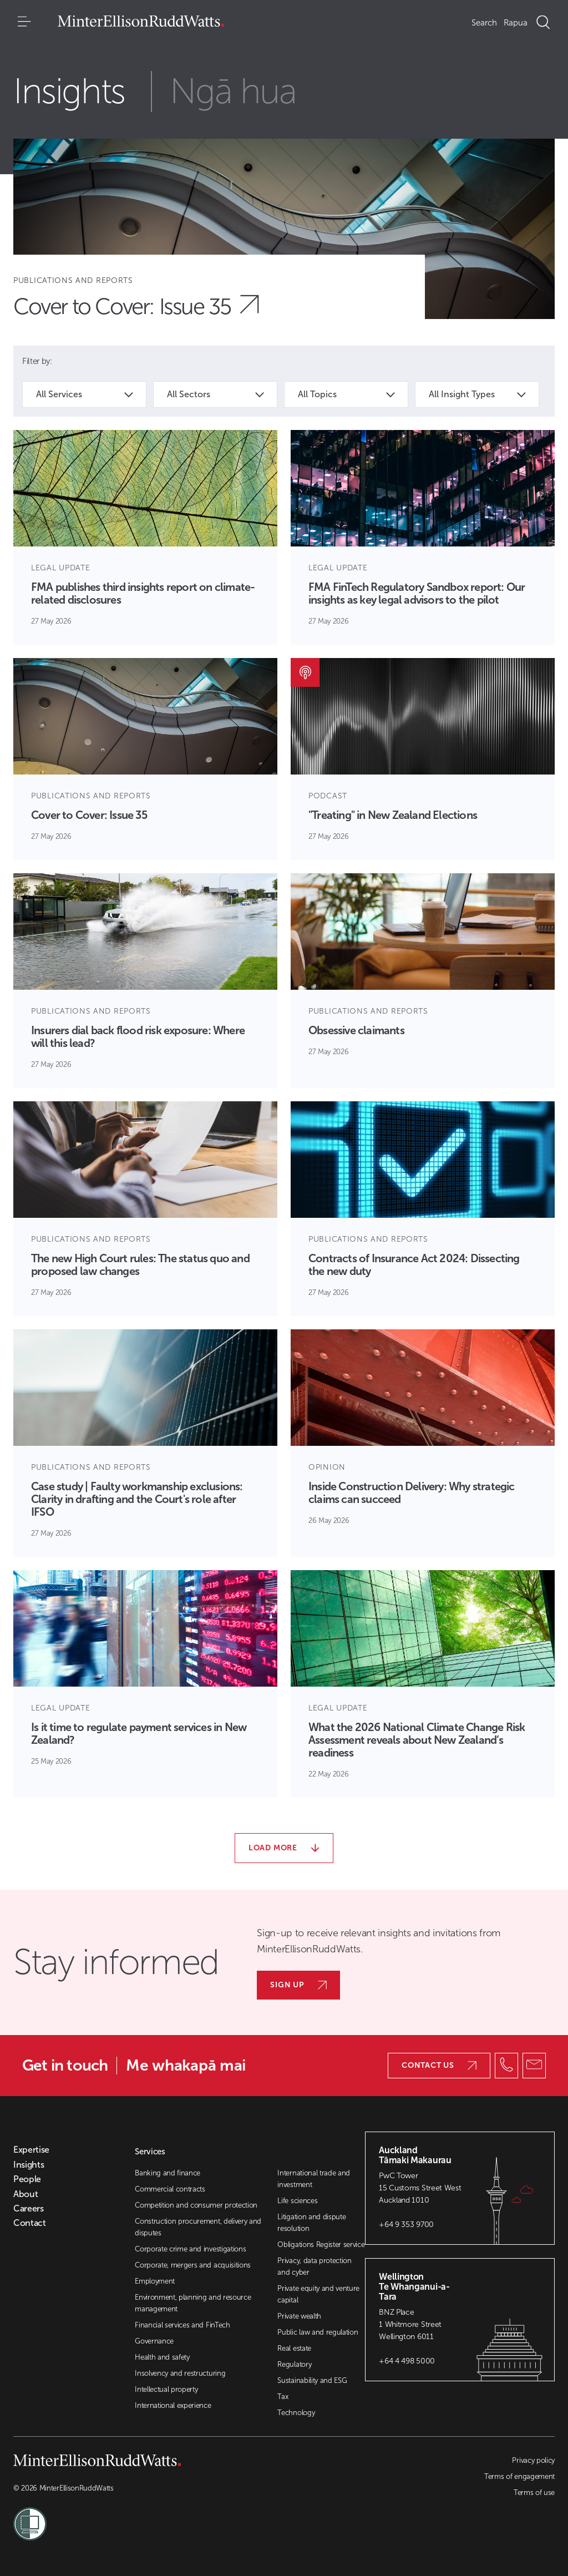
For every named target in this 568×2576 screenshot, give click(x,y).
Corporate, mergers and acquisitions (193, 2265)
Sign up (298, 1985)
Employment (155, 2281)
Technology (296, 2412)
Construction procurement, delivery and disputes (198, 2227)
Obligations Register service (320, 2244)
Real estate (294, 2348)
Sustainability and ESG (312, 2380)
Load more (284, 1848)
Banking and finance (167, 2173)
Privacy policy (533, 2460)
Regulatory (294, 2364)
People (27, 2179)
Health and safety (162, 2357)
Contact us (439, 2065)
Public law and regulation (317, 2332)
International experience (173, 2405)
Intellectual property (166, 2389)
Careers (28, 2209)
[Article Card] (145, 537)
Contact (29, 2223)
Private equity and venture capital (318, 2294)
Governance (154, 2341)
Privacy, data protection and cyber (314, 2266)
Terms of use (534, 2492)
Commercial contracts (170, 2189)
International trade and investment (313, 2179)
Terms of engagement (519, 2476)
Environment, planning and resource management (193, 2303)
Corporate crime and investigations (190, 2249)
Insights (28, 2165)
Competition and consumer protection (196, 2205)
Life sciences (297, 2201)
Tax (282, 2396)
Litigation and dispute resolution (311, 2223)
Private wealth (299, 2316)
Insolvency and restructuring (180, 2373)
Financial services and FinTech (182, 2325)
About (25, 2194)
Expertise (31, 2150)
